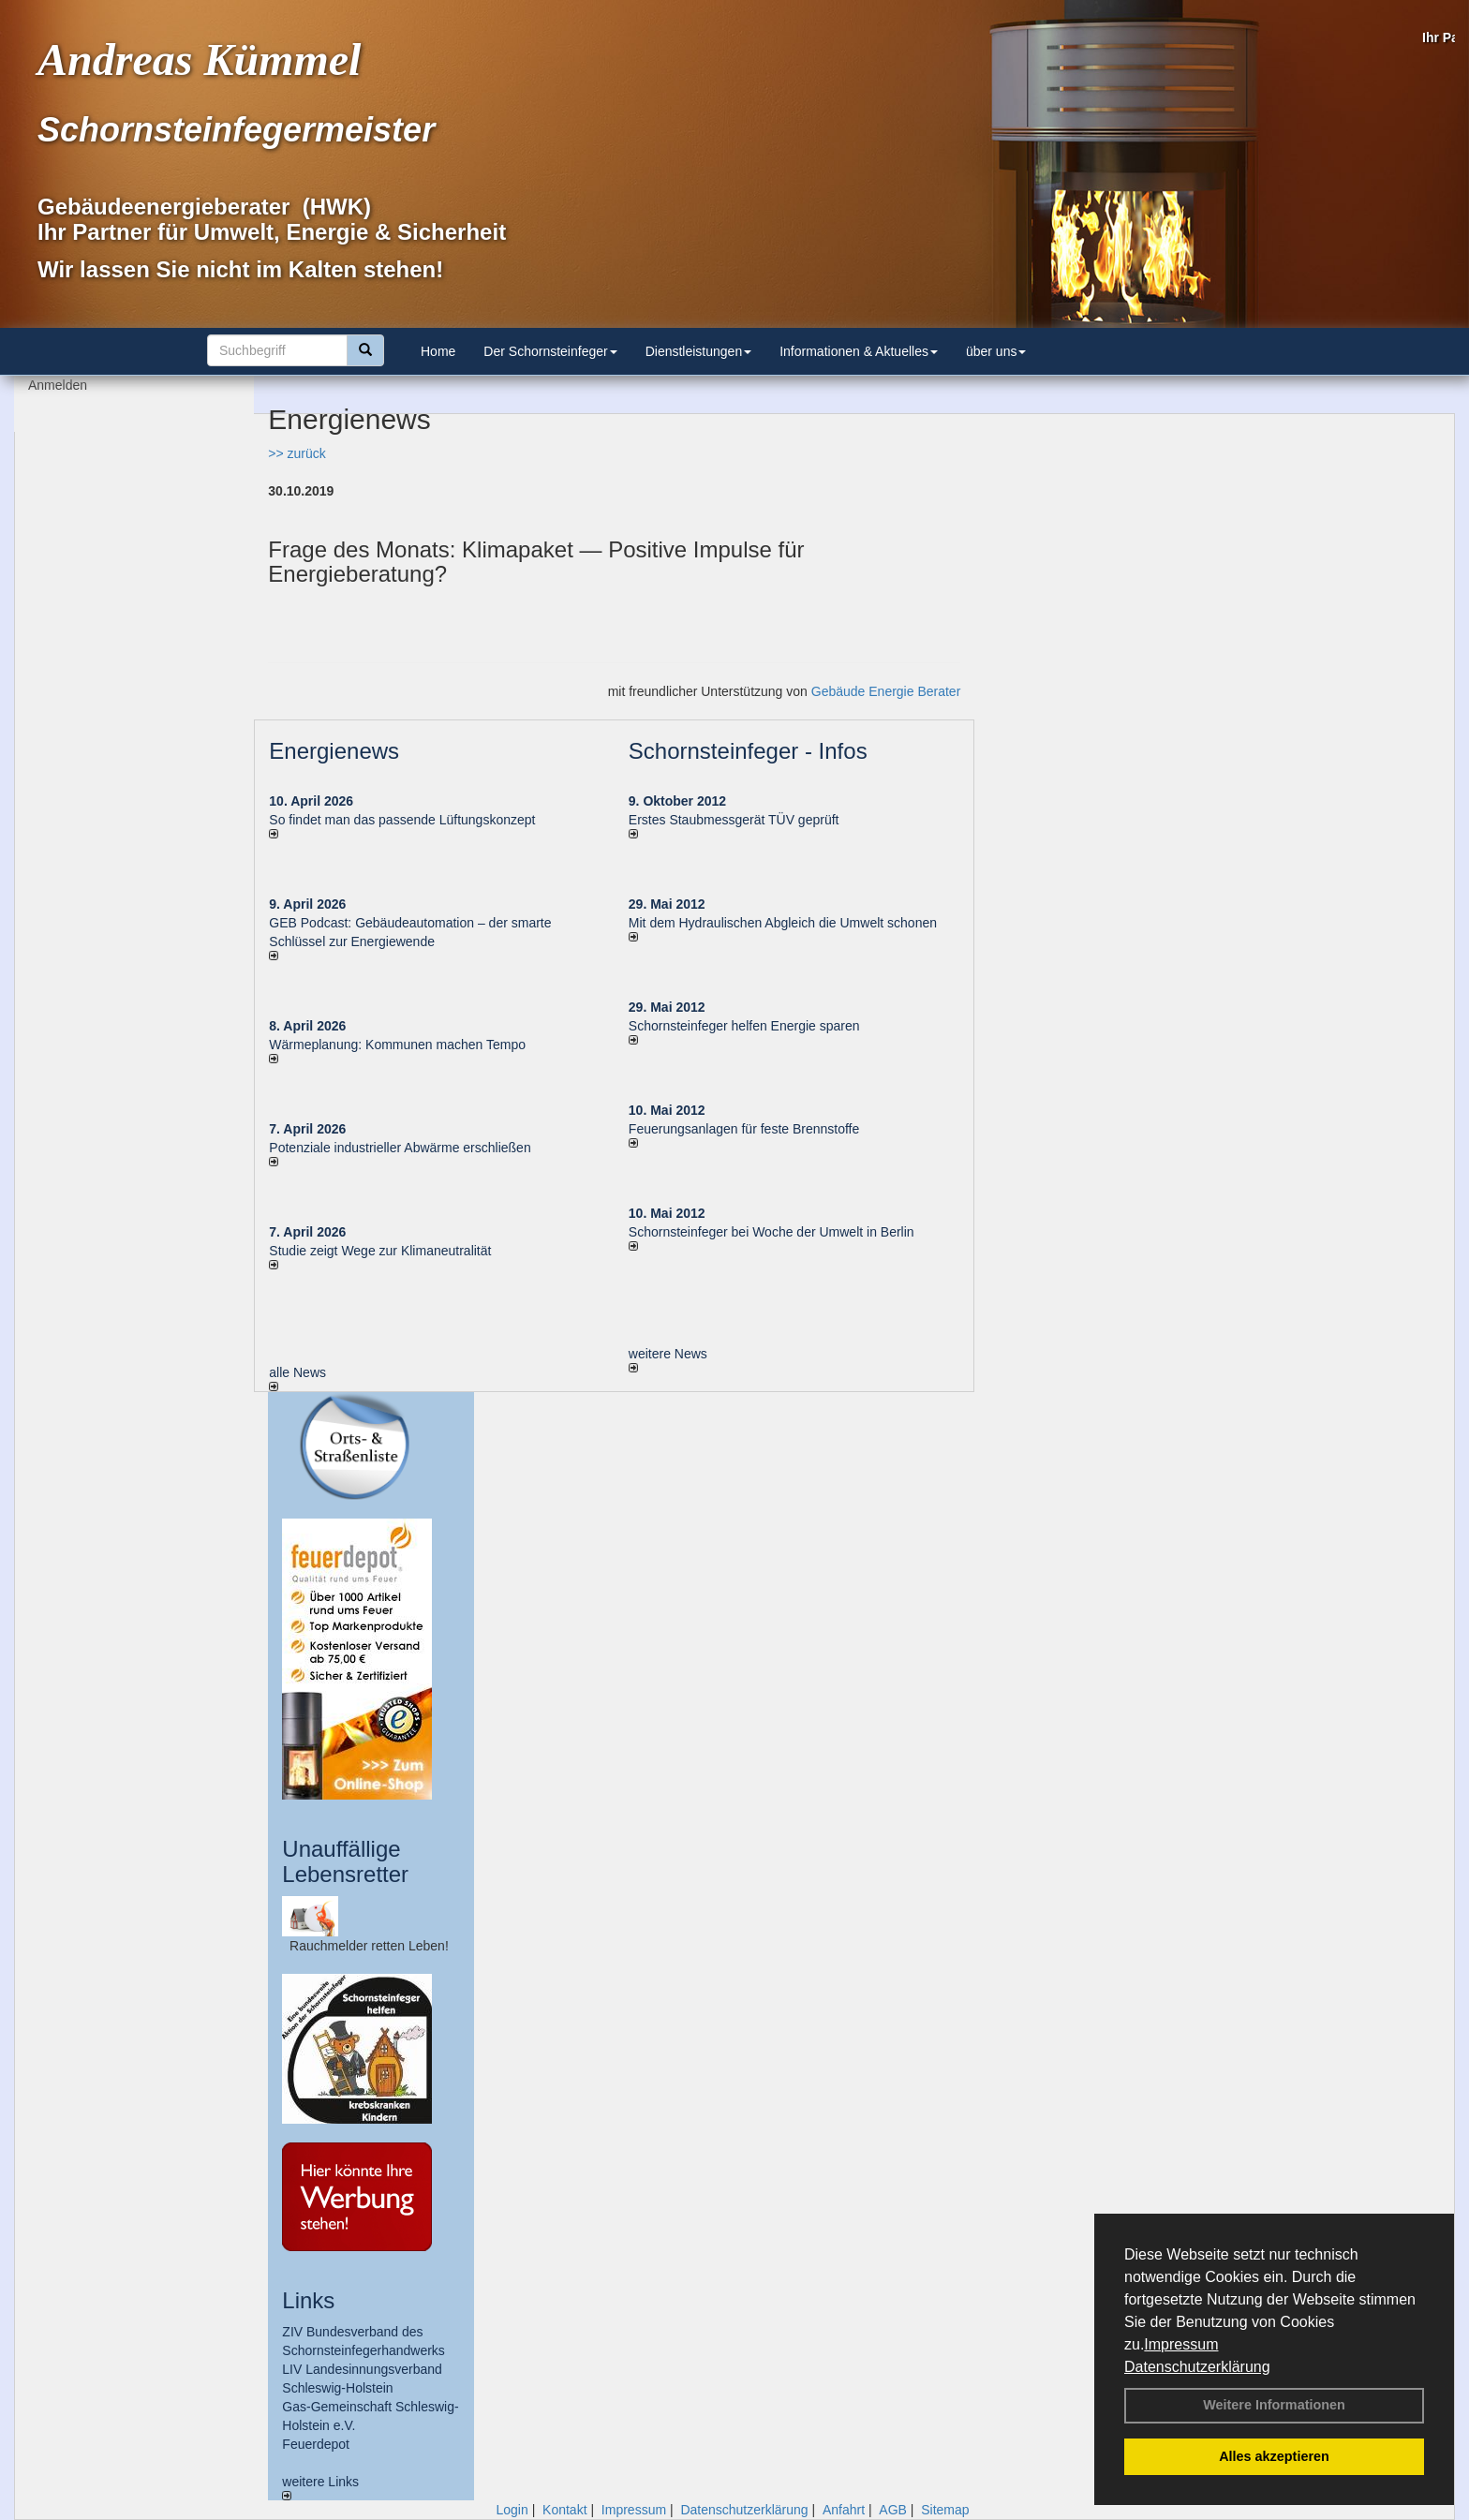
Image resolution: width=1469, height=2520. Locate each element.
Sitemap (945, 2509)
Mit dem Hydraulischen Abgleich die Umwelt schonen (783, 922)
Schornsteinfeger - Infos (748, 750)
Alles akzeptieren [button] (1274, 2456)
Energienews (334, 750)
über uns (996, 351)
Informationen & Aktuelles (858, 351)
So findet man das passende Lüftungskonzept (402, 819)
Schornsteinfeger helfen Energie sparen (744, 1025)
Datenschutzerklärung (1197, 2367)
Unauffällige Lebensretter (345, 1861)
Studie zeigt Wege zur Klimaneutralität (380, 1250)
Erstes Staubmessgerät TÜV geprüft (734, 819)
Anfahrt (844, 2509)
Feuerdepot (315, 2444)
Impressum (1181, 2344)
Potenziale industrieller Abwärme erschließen (399, 1147)
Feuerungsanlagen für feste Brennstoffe (744, 1128)
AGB (893, 2509)
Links (308, 2300)
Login (511, 2509)
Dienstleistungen (698, 351)
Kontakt (564, 2509)
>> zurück (296, 453)
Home (438, 351)
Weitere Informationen (1274, 2404)
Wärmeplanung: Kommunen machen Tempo (397, 1044)
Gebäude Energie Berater (886, 691)
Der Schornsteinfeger (549, 351)
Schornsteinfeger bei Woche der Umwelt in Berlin (771, 1231)
